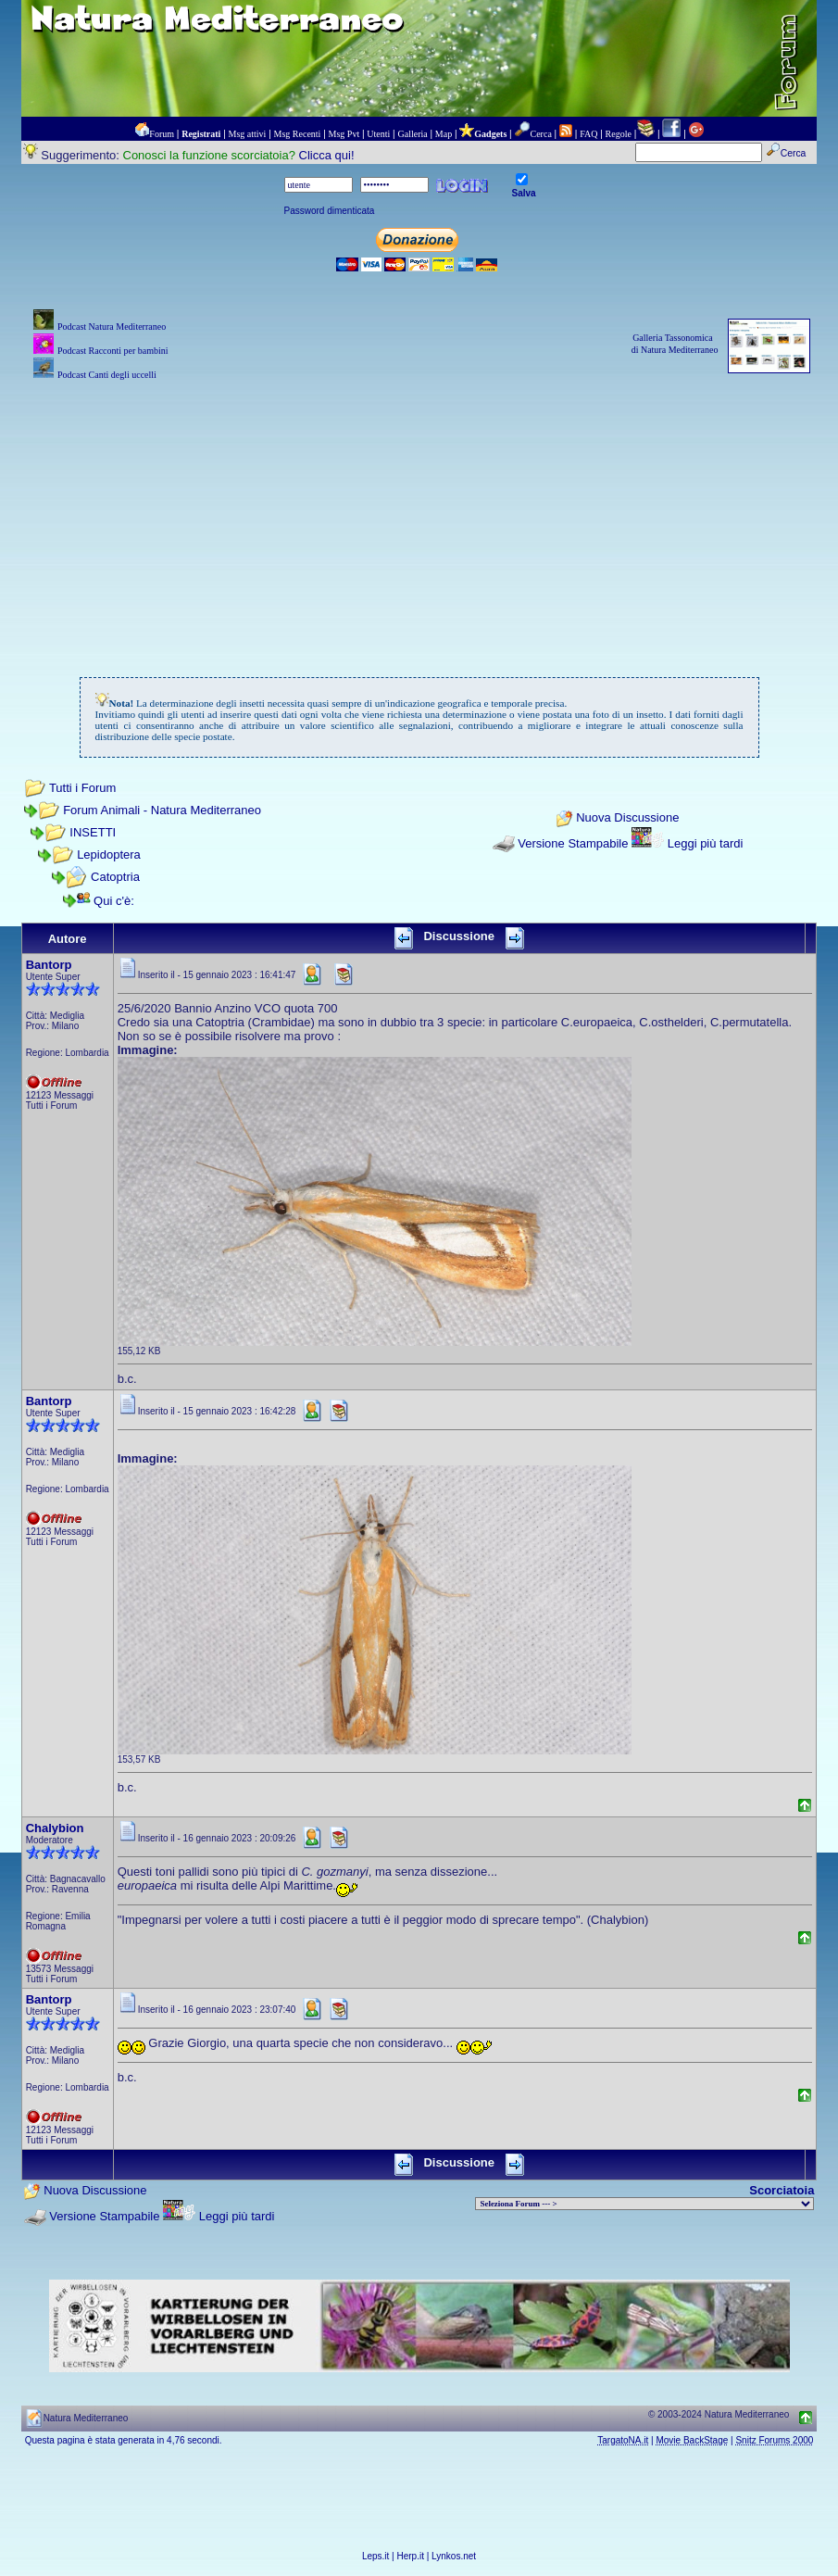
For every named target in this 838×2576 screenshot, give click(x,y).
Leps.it (375, 2556)
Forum (161, 134)
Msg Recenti (297, 134)
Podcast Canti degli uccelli (106, 375)
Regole (619, 134)
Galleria (412, 134)
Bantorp (49, 965)
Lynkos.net (454, 2556)
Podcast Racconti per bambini (113, 351)
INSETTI (92, 832)
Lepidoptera (109, 854)
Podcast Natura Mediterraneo (111, 326)
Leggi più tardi (706, 843)
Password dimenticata (329, 211)
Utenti (378, 134)
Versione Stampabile (573, 843)
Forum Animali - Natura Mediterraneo (162, 810)
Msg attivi (248, 134)
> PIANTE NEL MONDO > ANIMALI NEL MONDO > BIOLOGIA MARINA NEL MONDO (644, 2203)
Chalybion (55, 1828)
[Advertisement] (419, 514)
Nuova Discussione (627, 817)
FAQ (588, 134)
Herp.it (410, 2556)
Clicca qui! (327, 155)
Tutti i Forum (82, 788)
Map (443, 134)
